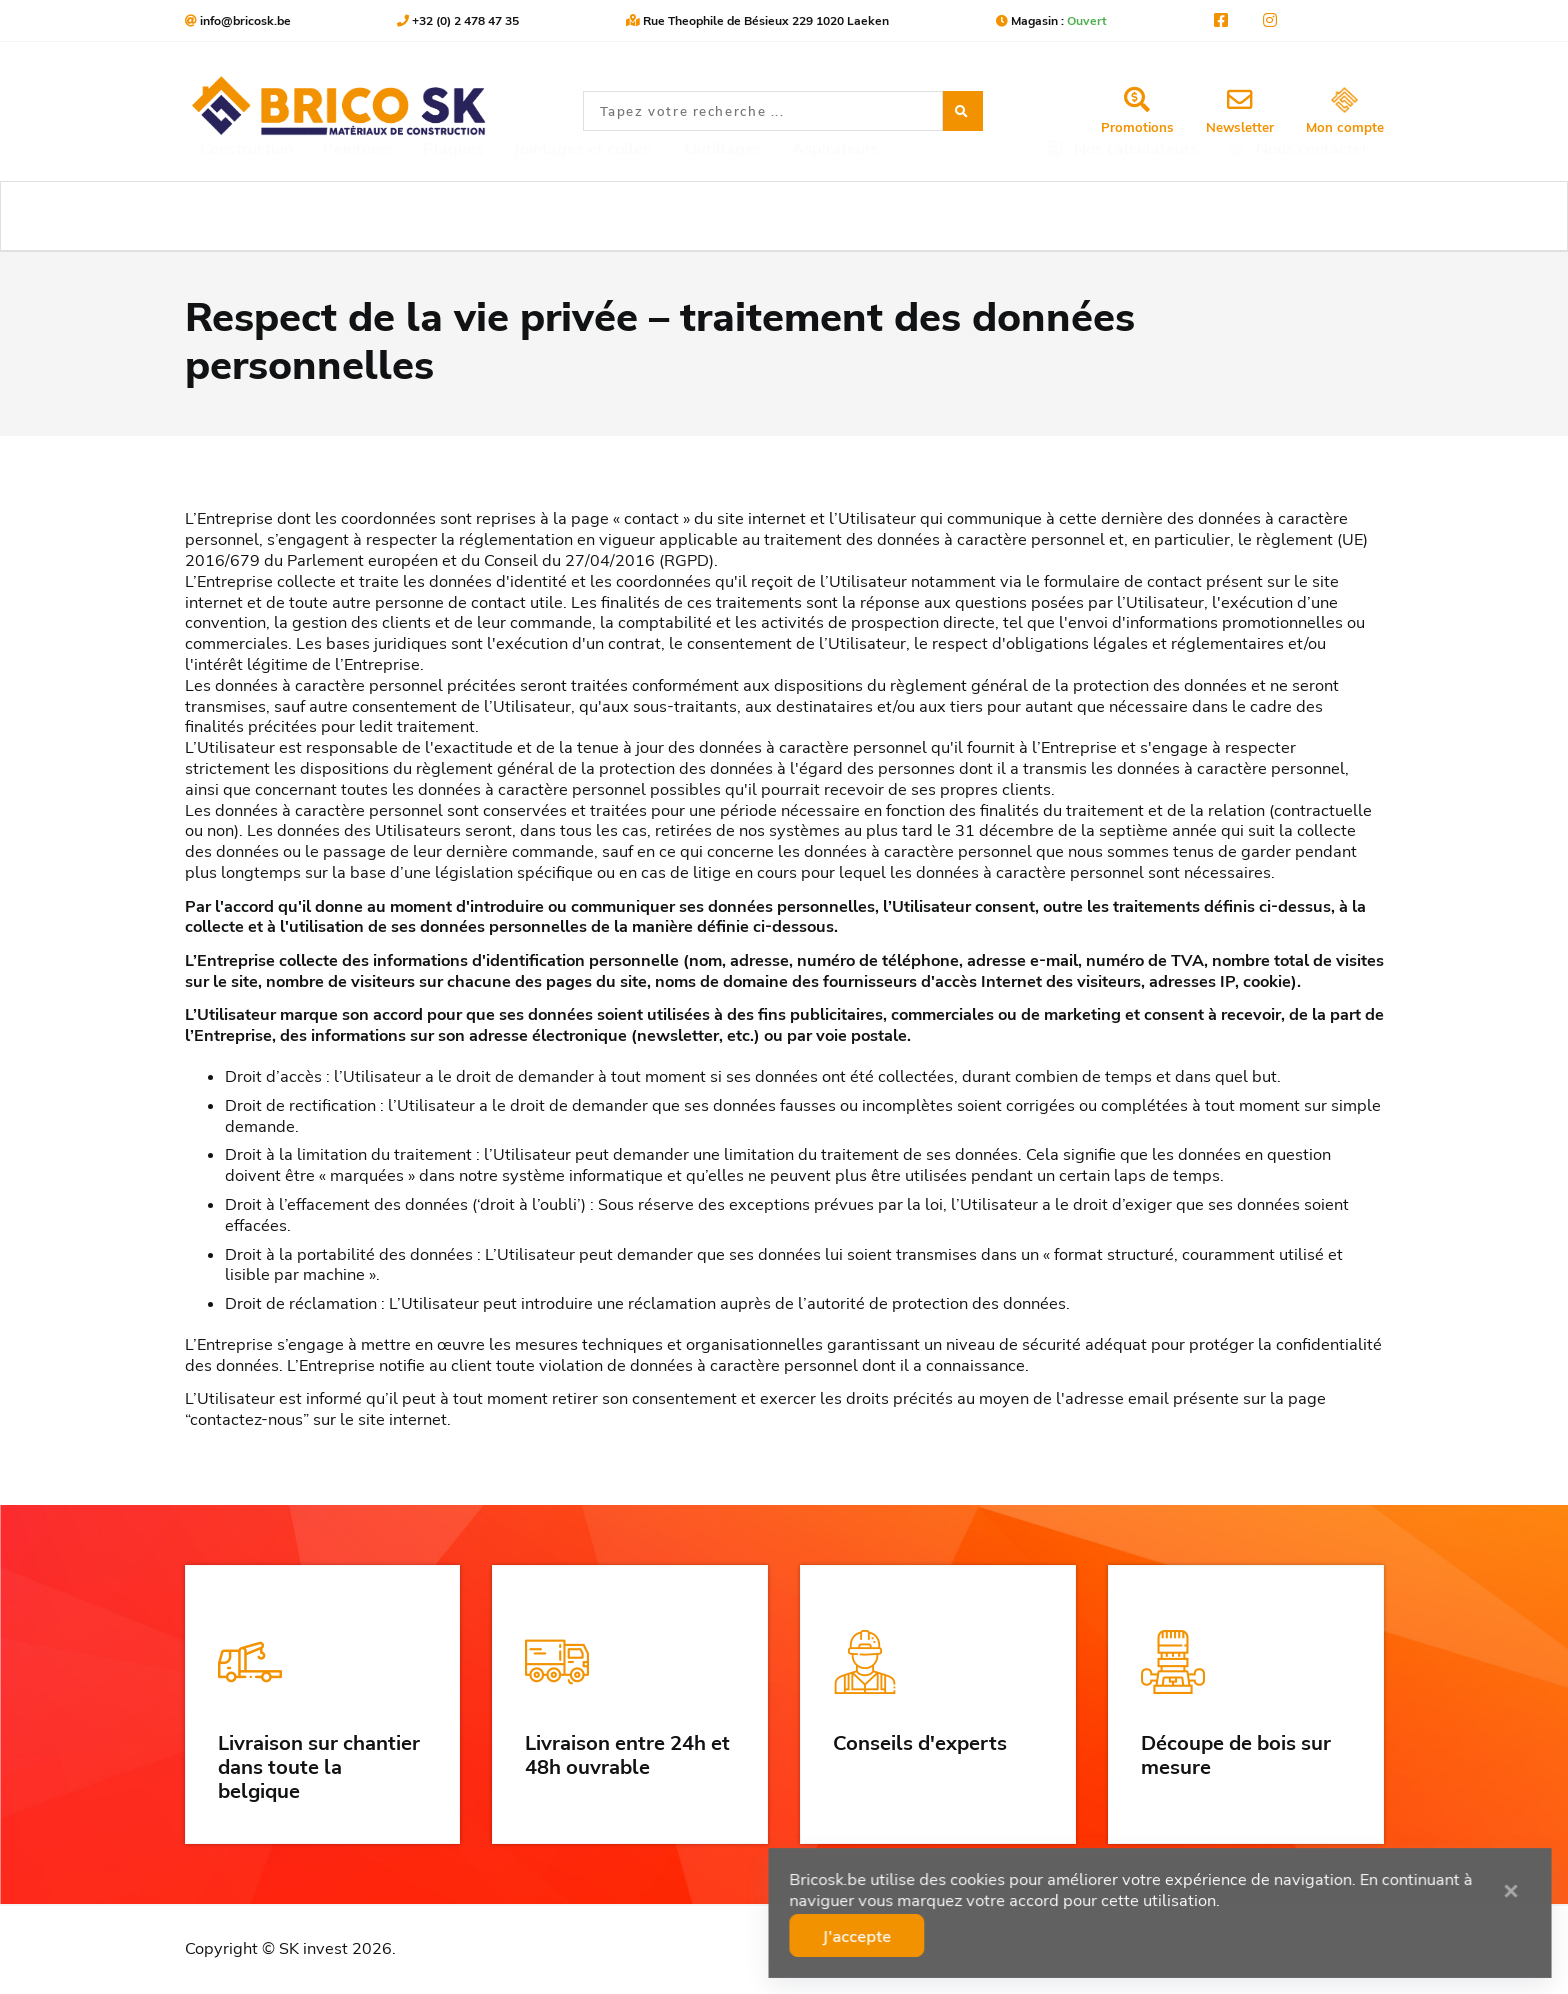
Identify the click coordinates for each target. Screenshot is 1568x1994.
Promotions (1137, 111)
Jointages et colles (582, 216)
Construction (246, 216)
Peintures (358, 216)
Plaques (453, 216)
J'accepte (941, 1929)
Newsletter (1240, 111)
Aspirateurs (835, 216)
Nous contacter (1298, 216)
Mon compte (1345, 111)
